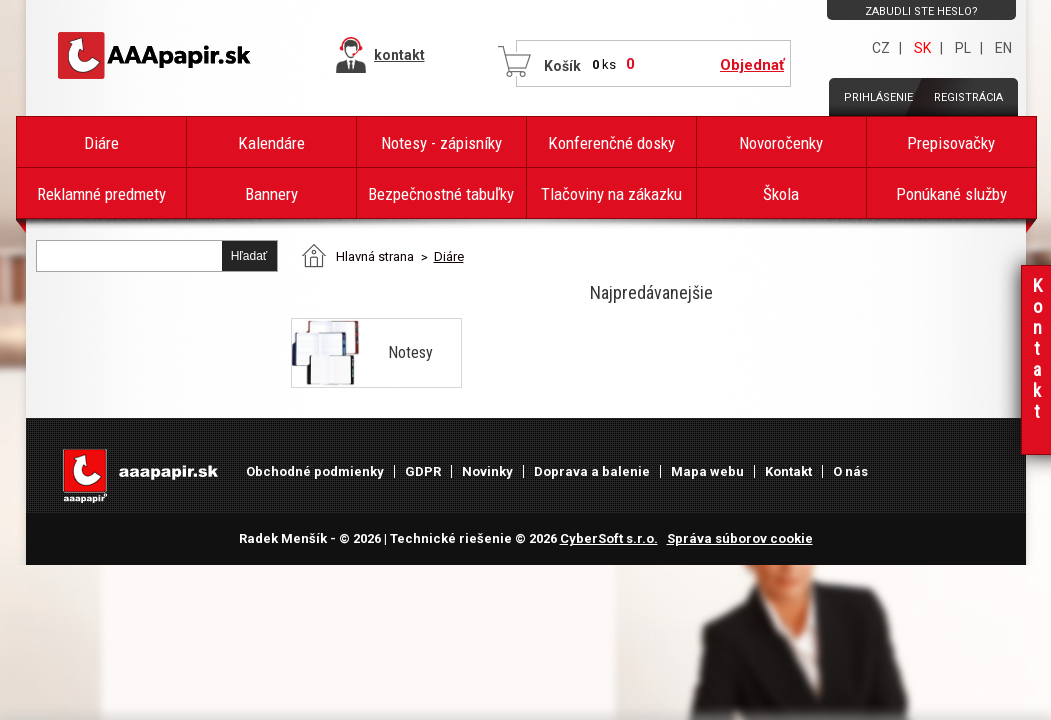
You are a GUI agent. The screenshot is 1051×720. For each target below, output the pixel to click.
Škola (781, 194)
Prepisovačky (951, 143)
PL (963, 48)
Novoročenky (781, 143)
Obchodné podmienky (315, 471)
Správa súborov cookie (740, 538)
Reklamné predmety (101, 194)
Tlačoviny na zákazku (611, 194)
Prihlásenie (878, 97)
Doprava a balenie (592, 471)
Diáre (101, 143)
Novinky (487, 471)
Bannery (271, 194)
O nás (850, 471)
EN (1003, 48)
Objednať (752, 65)
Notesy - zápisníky (441, 143)
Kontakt (788, 471)
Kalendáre (271, 143)
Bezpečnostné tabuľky (441, 194)
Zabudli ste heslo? (921, 11)
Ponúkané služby (951, 194)
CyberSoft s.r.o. (609, 538)
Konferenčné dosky (611, 143)
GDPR (423, 471)
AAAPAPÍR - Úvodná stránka (156, 56)
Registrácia (968, 97)
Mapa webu (707, 471)
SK (922, 48)
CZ (881, 48)
